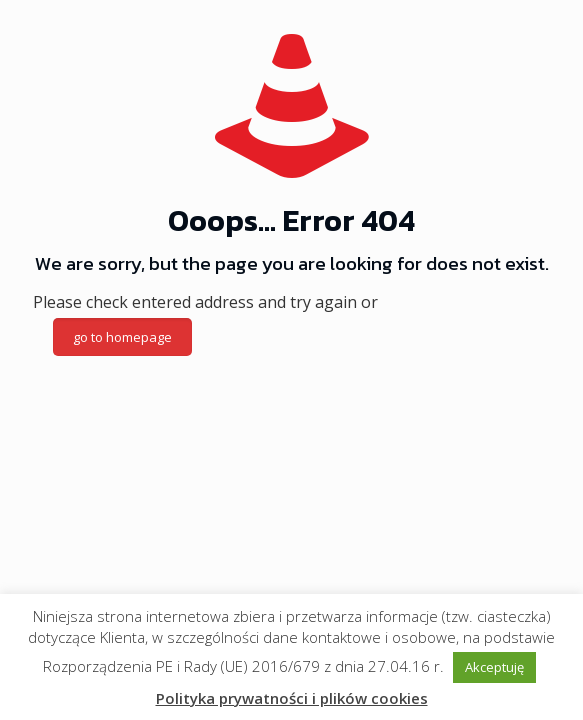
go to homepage (122, 337)
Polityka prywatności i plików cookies (292, 698)
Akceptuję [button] (494, 667)
